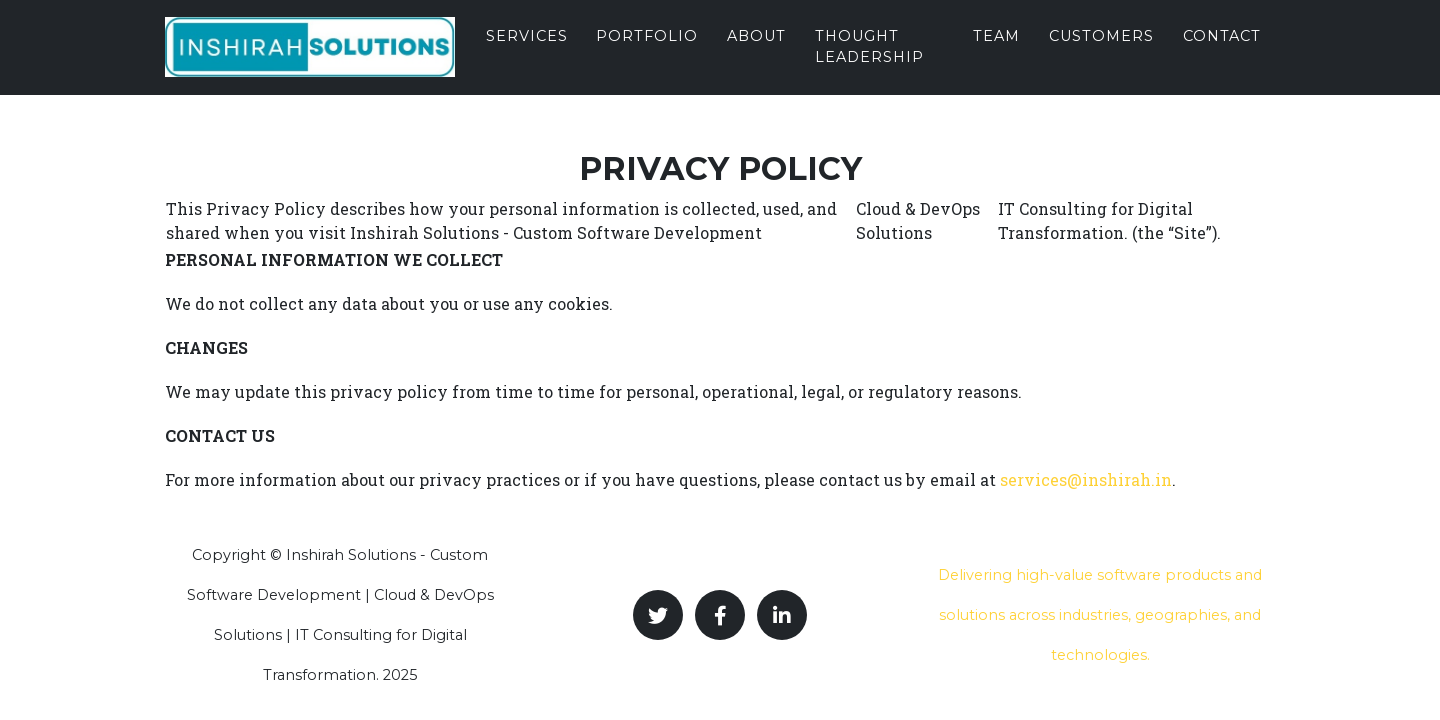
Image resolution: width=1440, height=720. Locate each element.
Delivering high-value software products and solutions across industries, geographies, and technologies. (1100, 615)
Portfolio (647, 51)
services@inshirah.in (1086, 479)
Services (527, 51)
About (756, 51)
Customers (1101, 51)
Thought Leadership (869, 62)
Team (996, 51)
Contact (1222, 51)
